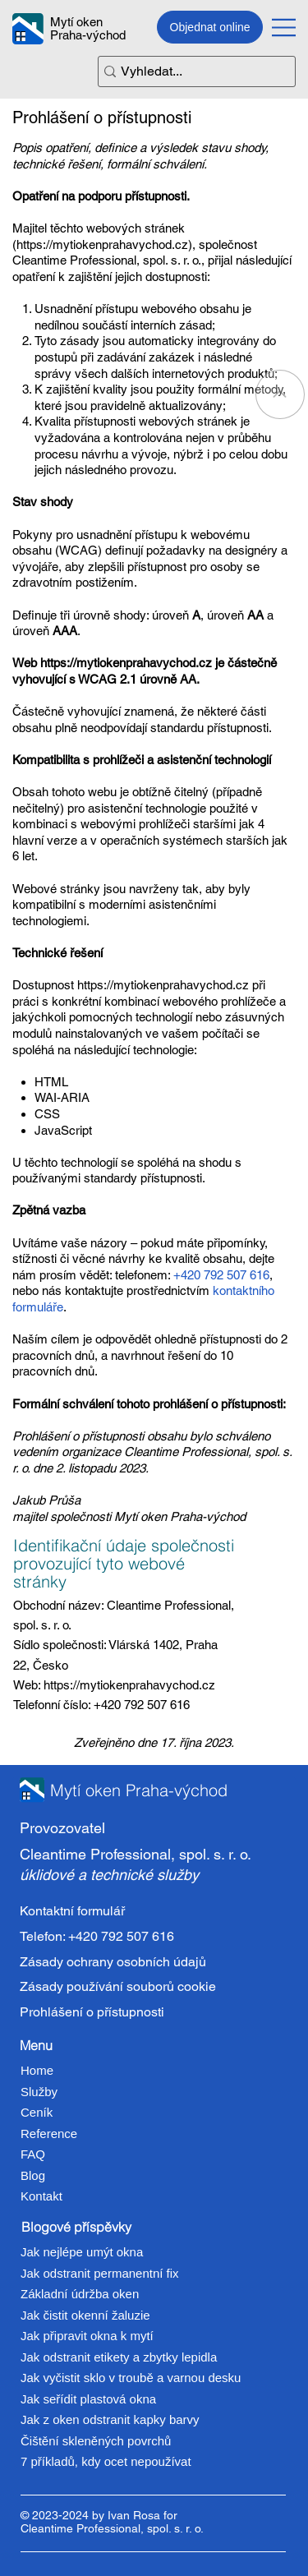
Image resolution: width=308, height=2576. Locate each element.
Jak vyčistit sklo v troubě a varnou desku (131, 2378)
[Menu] (284, 27)
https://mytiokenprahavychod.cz (102, 244)
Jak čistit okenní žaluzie (85, 2315)
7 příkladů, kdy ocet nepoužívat (106, 2461)
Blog (33, 2175)
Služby (39, 2092)
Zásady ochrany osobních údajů (113, 1962)
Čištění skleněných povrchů (96, 2441)
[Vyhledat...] (190, 72)
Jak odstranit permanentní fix (100, 2273)
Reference (49, 2134)
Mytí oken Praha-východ (88, 29)
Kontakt (41, 2196)
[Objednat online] (210, 27)
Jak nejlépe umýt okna (82, 2252)
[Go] (280, 394)
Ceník (37, 2112)
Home (37, 2070)
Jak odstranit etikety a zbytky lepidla (119, 2357)
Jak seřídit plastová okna (88, 2399)
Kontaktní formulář (72, 1911)
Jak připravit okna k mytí (87, 2336)
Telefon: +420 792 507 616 (97, 1936)
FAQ (33, 2154)
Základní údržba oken (80, 2294)
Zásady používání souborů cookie (118, 1986)
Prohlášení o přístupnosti (92, 2011)
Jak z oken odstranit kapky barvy (110, 2419)
